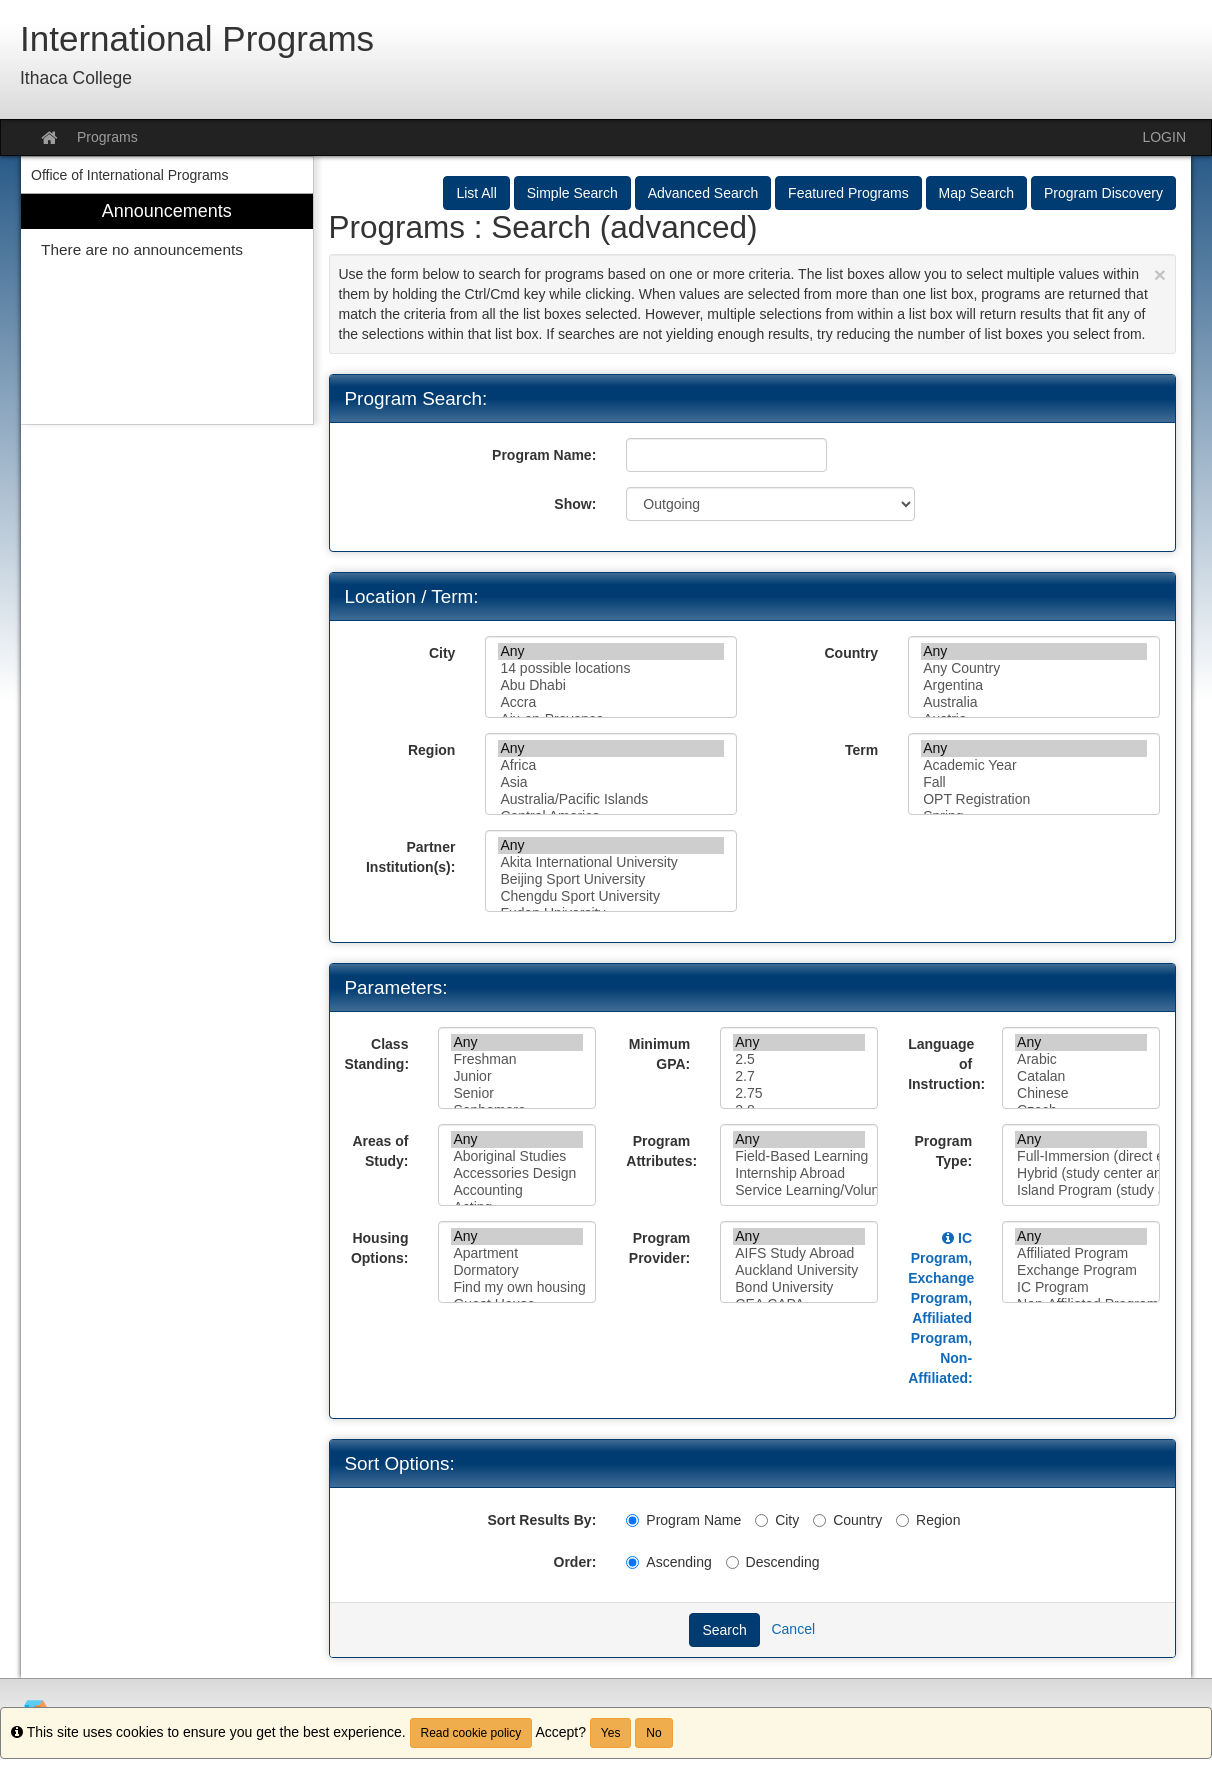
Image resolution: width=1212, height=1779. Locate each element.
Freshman (517, 1059)
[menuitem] (167, 309)
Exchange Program (1081, 1270)
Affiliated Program (1081, 1253)
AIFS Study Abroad (799, 1253)
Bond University (799, 1287)
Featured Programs (848, 193)
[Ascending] (632, 1562)
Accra (611, 702)
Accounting (517, 1190)
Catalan (1081, 1076)
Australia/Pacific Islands (611, 799)
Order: (575, 1562)
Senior (517, 1093)
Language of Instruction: (946, 1064)
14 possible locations (611, 668)
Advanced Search (703, 193)
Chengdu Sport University (611, 896)
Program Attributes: (661, 1151)
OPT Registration (1034, 799)
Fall (1034, 782)
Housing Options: (380, 1248)
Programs (107, 137)
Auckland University (799, 1270)
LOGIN (1164, 137)
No (653, 1733)
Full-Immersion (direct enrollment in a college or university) (1081, 1156)
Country (851, 653)
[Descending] (732, 1562)
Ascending (668, 1562)
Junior (517, 1076)
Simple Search (572, 193)
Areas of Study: (380, 1151)
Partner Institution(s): (410, 857)
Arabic (1081, 1059)
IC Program (1081, 1287)
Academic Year (1034, 765)
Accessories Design (517, 1173)
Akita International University (611, 862)
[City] (761, 1520)
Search (724, 1630)
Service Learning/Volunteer (799, 1190)
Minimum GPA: (659, 1054)
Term (861, 750)
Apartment (517, 1253)
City (442, 653)
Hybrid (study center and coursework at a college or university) (1081, 1173)
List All (476, 193)
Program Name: (544, 455)
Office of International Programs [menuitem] (129, 175)
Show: (575, 504)
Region (431, 750)
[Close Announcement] (1160, 274)
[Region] (902, 1520)
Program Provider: (659, 1248)
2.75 (799, 1093)
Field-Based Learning (799, 1156)
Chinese (1081, 1093)
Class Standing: (377, 1054)
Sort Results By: (541, 1520)
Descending (773, 1562)
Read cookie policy (471, 1733)
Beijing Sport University (611, 879)
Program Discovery (1103, 193)
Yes (611, 1733)
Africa (611, 765)
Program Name (683, 1520)
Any (611, 651)
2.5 (799, 1059)
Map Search (976, 193)
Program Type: (944, 1151)
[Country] (819, 1520)
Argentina (1034, 685)
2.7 (799, 1076)
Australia (1034, 702)
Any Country (1034, 668)
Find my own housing (517, 1287)
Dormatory (517, 1270)
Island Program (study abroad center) (1081, 1190)
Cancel (793, 1629)
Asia (611, 782)
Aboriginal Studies (517, 1156)
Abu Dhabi (611, 685)
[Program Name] (632, 1520)
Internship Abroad (799, 1173)
